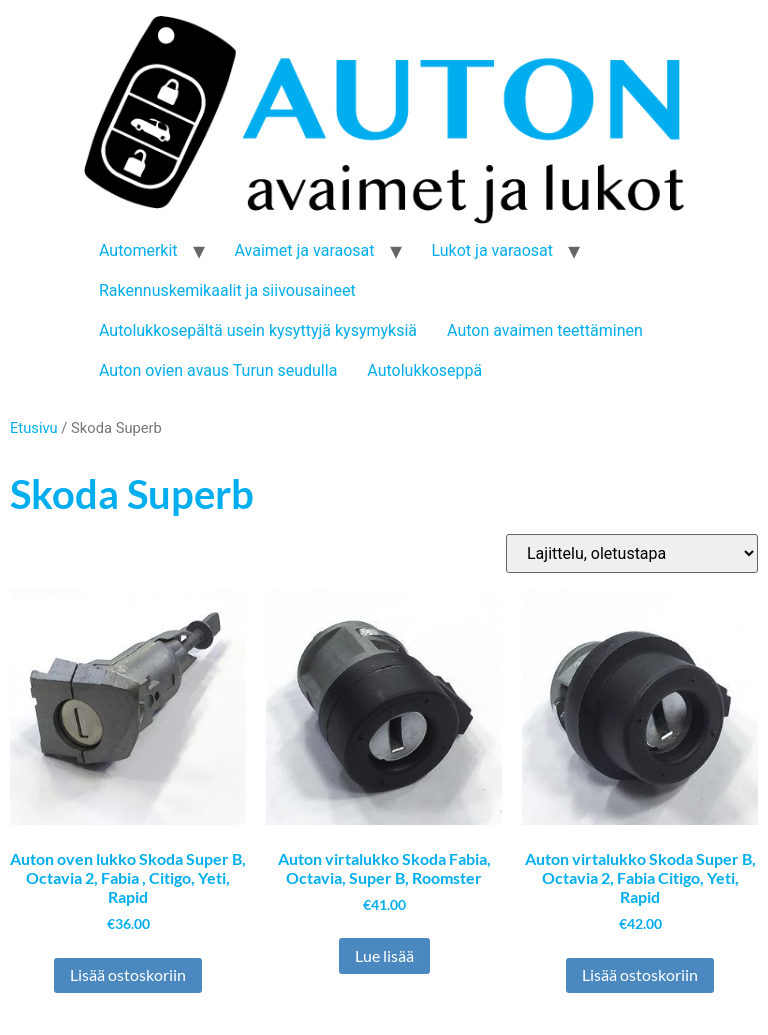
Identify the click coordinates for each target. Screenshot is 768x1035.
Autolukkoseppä (424, 370)
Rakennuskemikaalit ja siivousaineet (227, 290)
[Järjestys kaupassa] (632, 553)
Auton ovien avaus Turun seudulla (218, 370)
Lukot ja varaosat (493, 250)
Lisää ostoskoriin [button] (128, 974)
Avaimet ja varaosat (305, 250)
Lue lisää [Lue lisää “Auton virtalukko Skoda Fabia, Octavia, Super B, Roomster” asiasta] (384, 955)
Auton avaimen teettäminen (545, 330)
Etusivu (34, 428)
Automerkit (138, 250)
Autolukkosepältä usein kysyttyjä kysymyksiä (258, 330)
